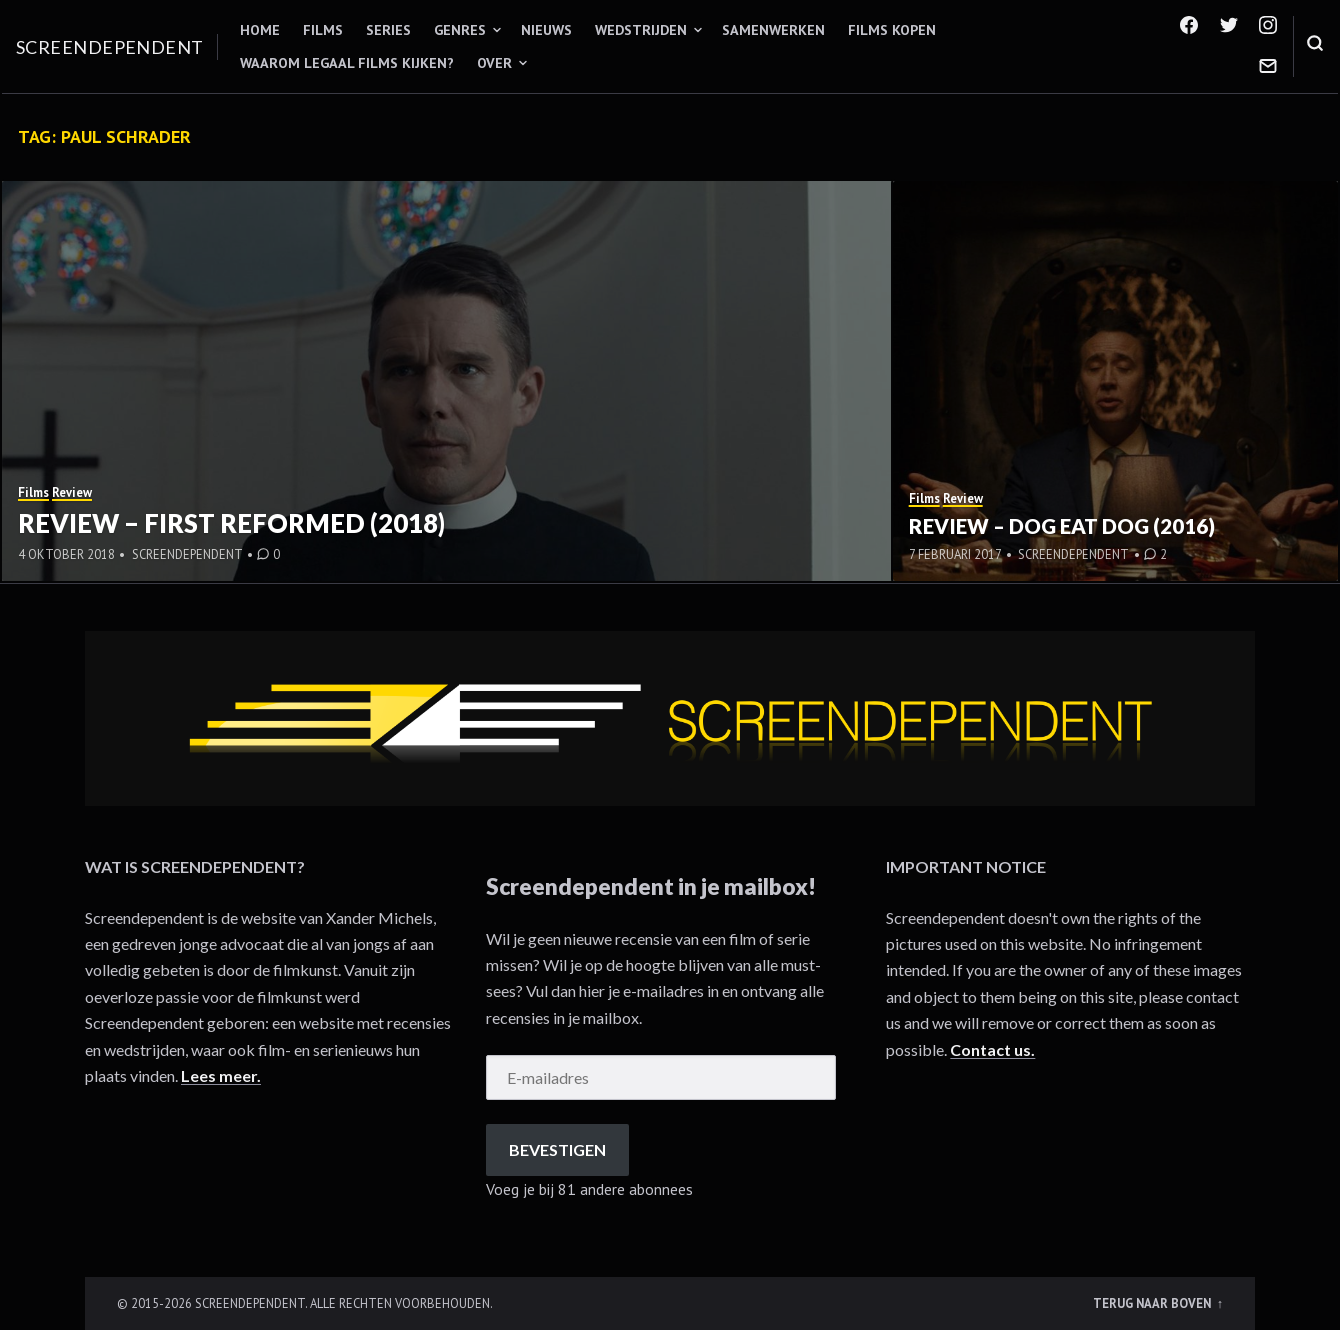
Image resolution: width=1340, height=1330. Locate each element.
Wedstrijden (641, 30)
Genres (460, 30)
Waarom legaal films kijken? (347, 63)
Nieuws (546, 30)
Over (494, 63)
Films (323, 30)
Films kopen (892, 30)
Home (260, 30)
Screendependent (110, 47)
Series (388, 30)
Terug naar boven (1153, 1303)
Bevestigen (557, 1149)
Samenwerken (773, 30)
